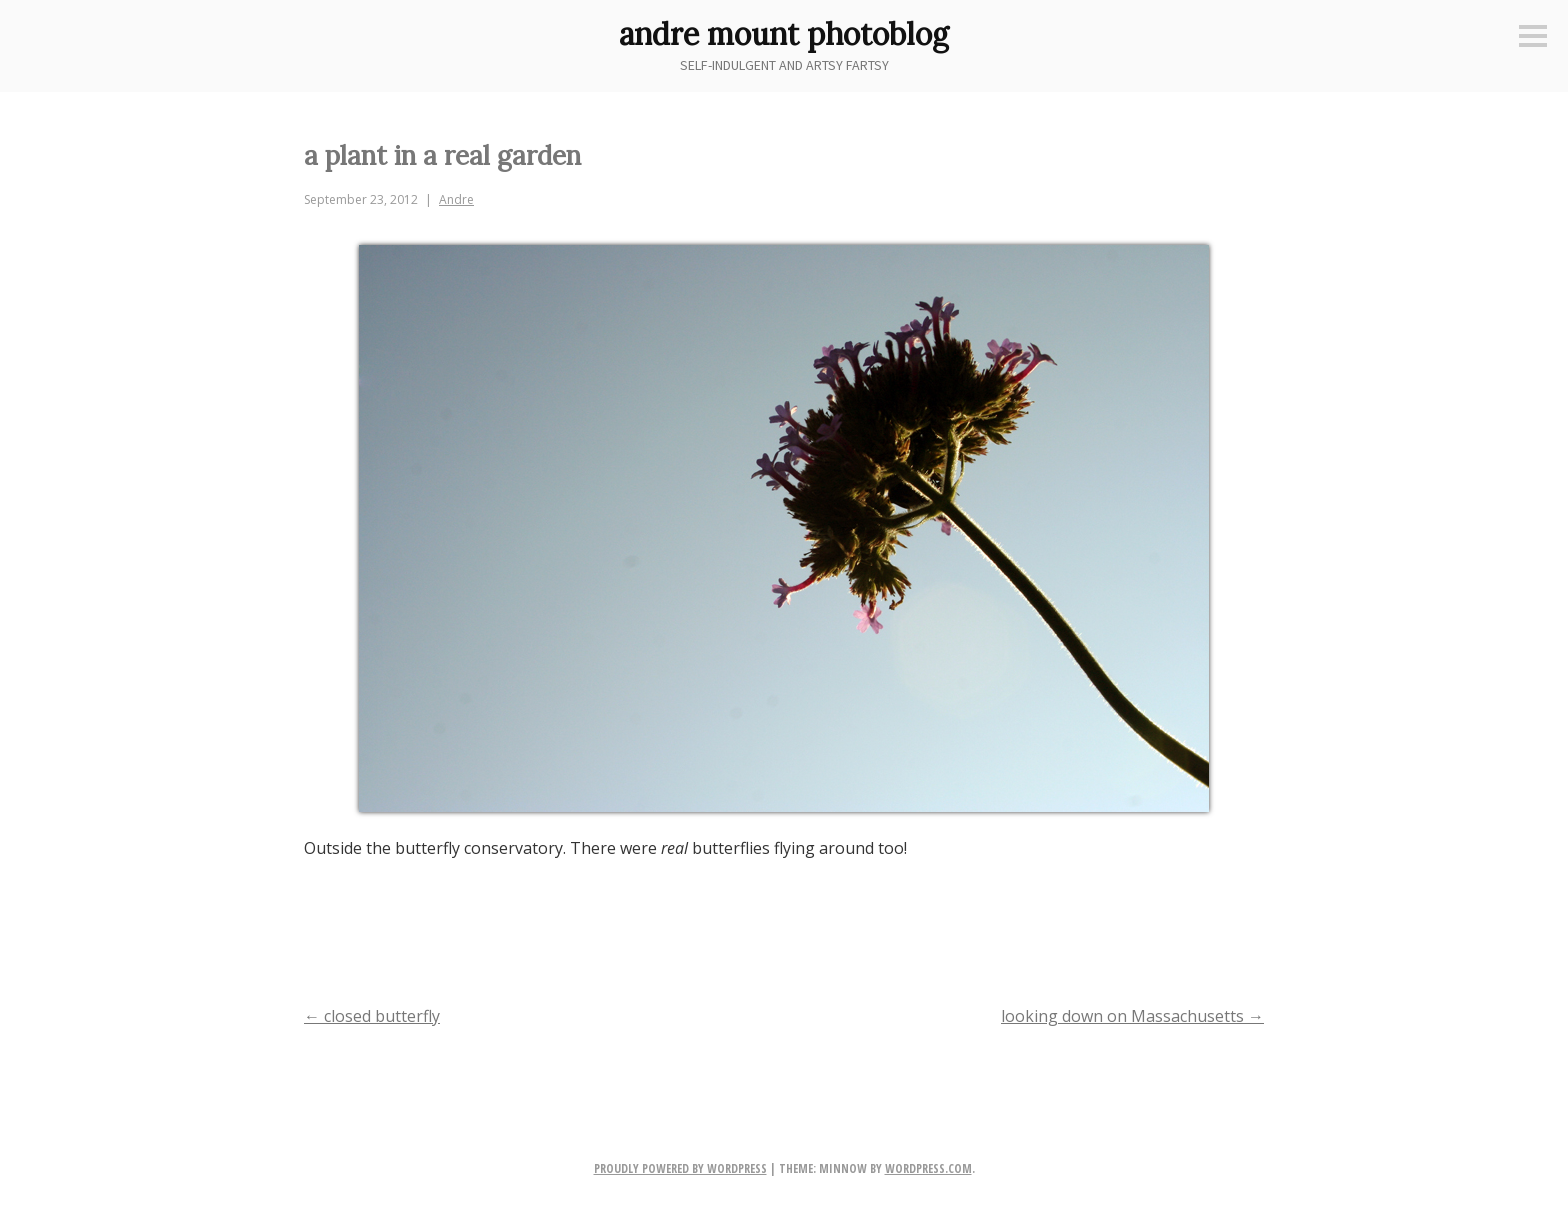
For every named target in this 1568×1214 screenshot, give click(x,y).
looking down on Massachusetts (1132, 1016)
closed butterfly (372, 1016)
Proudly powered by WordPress (680, 1168)
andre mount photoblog (784, 34)
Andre (456, 199)
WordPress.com (928, 1168)
